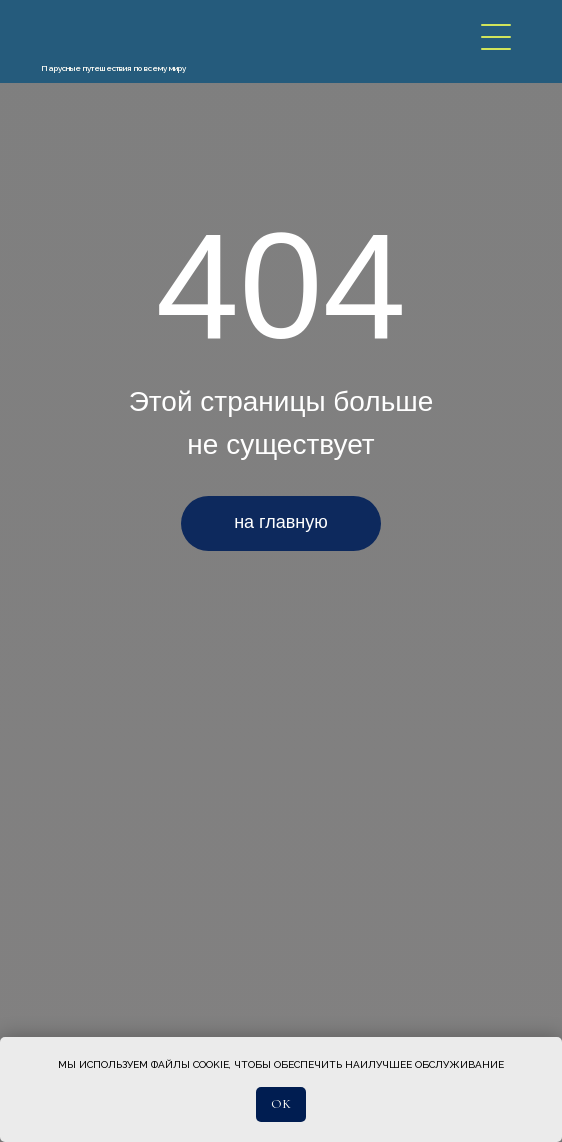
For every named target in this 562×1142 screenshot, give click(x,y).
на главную (281, 522)
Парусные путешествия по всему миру (113, 68)
